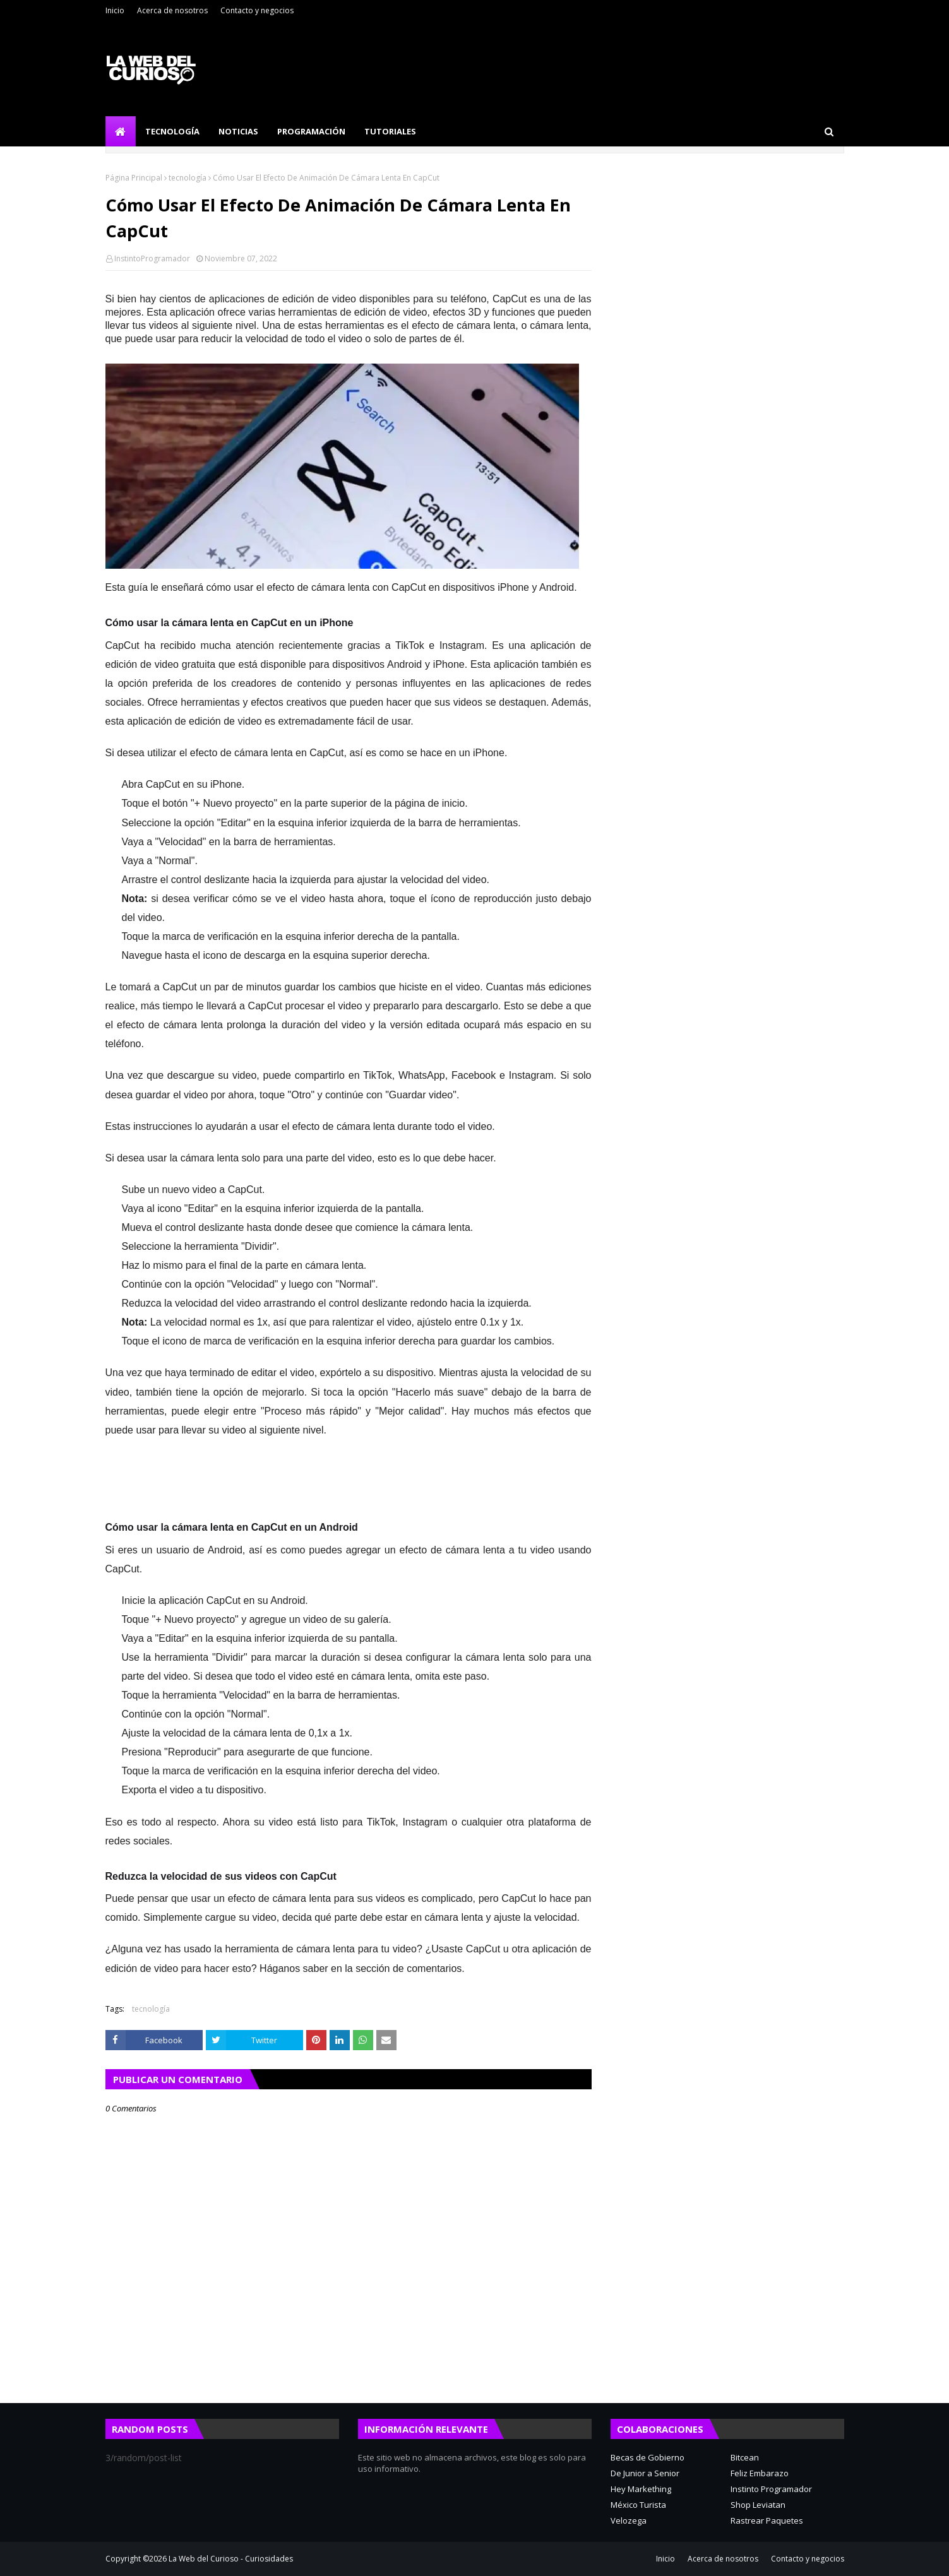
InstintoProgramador (152, 258)
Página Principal (133, 177)
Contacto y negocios (257, 10)
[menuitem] (120, 131)
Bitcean (745, 2457)
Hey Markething (641, 2489)
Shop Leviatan (758, 2504)
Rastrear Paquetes (767, 2520)
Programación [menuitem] (311, 131)
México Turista (638, 2504)
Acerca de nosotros (172, 10)
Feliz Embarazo (760, 2473)
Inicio (114, 10)
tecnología (187, 177)
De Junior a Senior (645, 2473)
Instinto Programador (771, 2489)
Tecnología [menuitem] (172, 131)
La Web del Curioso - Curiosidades (231, 2558)
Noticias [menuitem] (238, 131)
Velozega (629, 2520)
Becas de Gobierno (647, 2457)
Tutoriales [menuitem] (390, 131)
